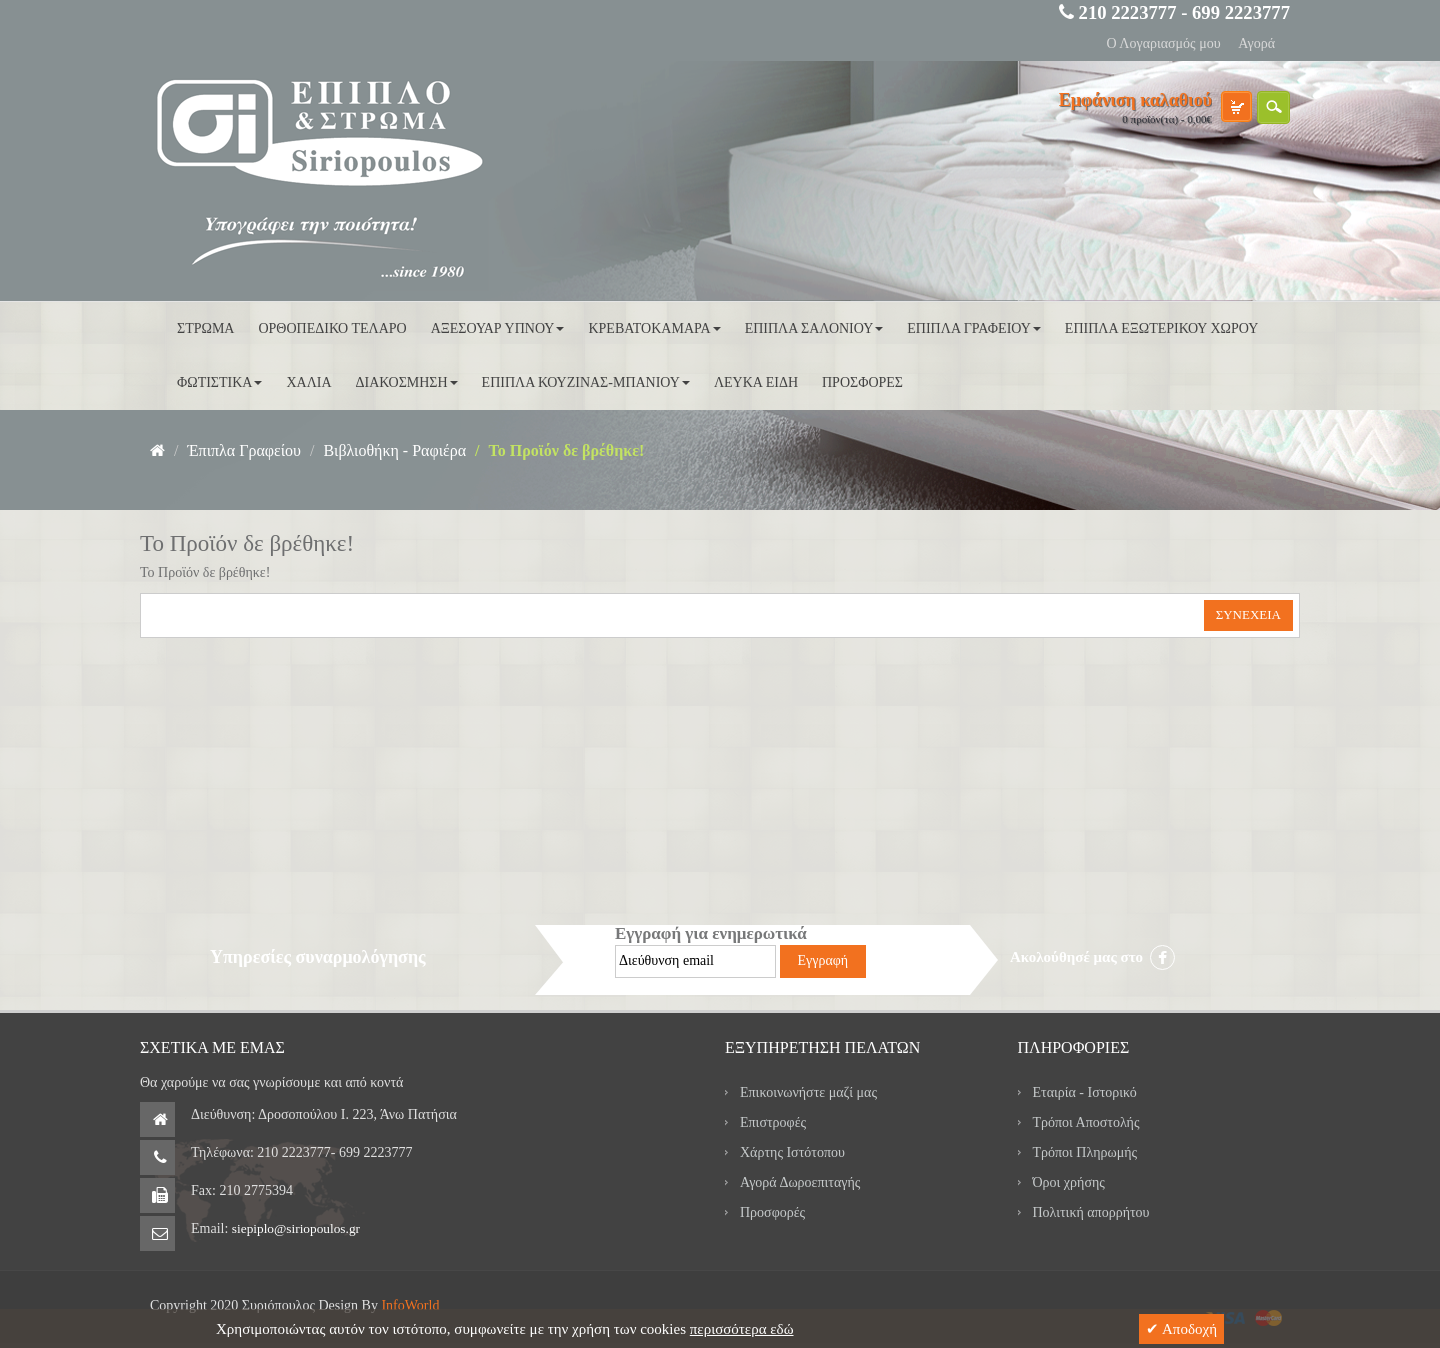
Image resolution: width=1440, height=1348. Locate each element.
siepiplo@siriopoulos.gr (296, 1228)
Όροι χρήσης (1069, 1182)
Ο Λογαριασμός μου (1163, 43)
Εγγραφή (823, 960)
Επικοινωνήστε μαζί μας (808, 1092)
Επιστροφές (773, 1122)
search (1273, 107)
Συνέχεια (1248, 614)
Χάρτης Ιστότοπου (792, 1152)
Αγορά (1256, 43)
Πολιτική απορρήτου (1091, 1212)
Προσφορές (772, 1212)
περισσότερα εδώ (742, 1329)
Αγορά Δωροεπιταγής (800, 1182)
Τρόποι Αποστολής (1086, 1122)
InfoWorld (410, 1305)
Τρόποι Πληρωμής (1085, 1152)
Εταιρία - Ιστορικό (1085, 1092)
